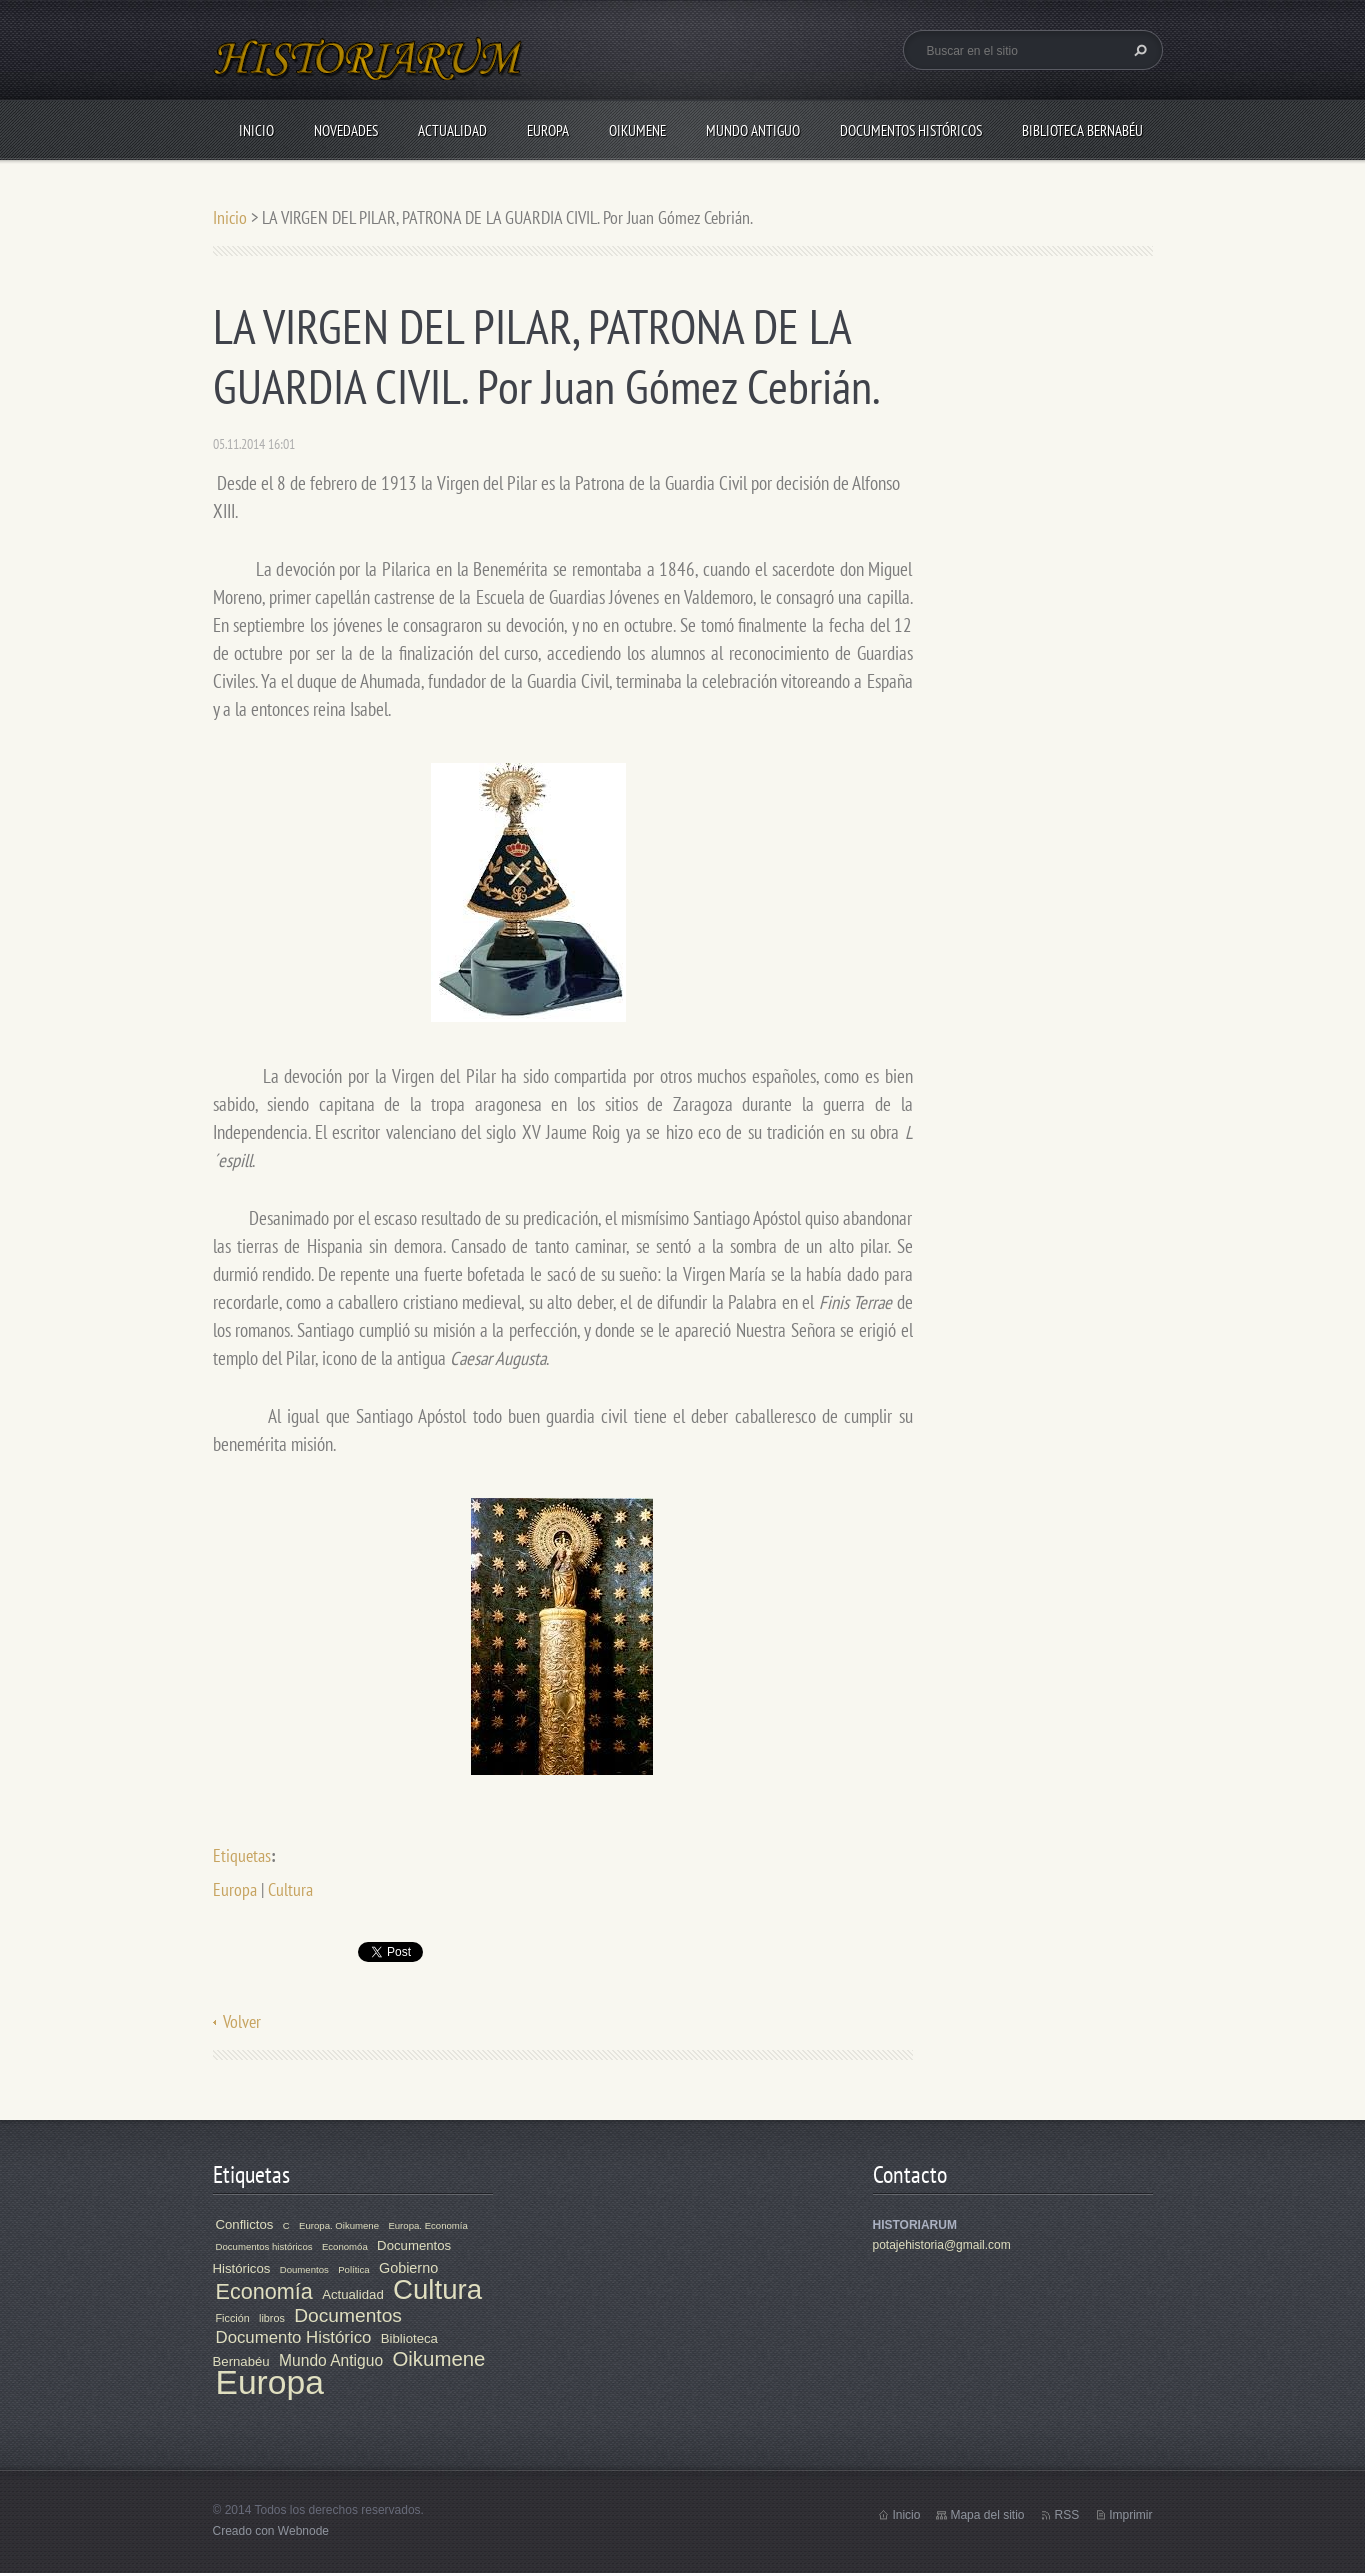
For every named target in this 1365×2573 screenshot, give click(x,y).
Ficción (233, 2318)
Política (353, 2269)
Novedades (346, 130)
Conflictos (245, 2224)
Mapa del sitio (987, 2515)
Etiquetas (242, 1855)
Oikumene (637, 130)
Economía (264, 2291)
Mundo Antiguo (753, 130)
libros (272, 2318)
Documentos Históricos (911, 130)
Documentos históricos (264, 2246)
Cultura (290, 1889)
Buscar (1138, 50)
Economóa (345, 2246)
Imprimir (1130, 2515)
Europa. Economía (427, 2225)
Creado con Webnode (271, 2531)
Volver (242, 2021)
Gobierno (408, 2268)
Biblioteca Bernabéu (1082, 130)
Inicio (256, 130)
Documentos (348, 2315)
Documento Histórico (294, 2337)
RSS (1066, 2515)
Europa (548, 130)
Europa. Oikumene (339, 2225)
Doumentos (304, 2269)
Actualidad (452, 130)
